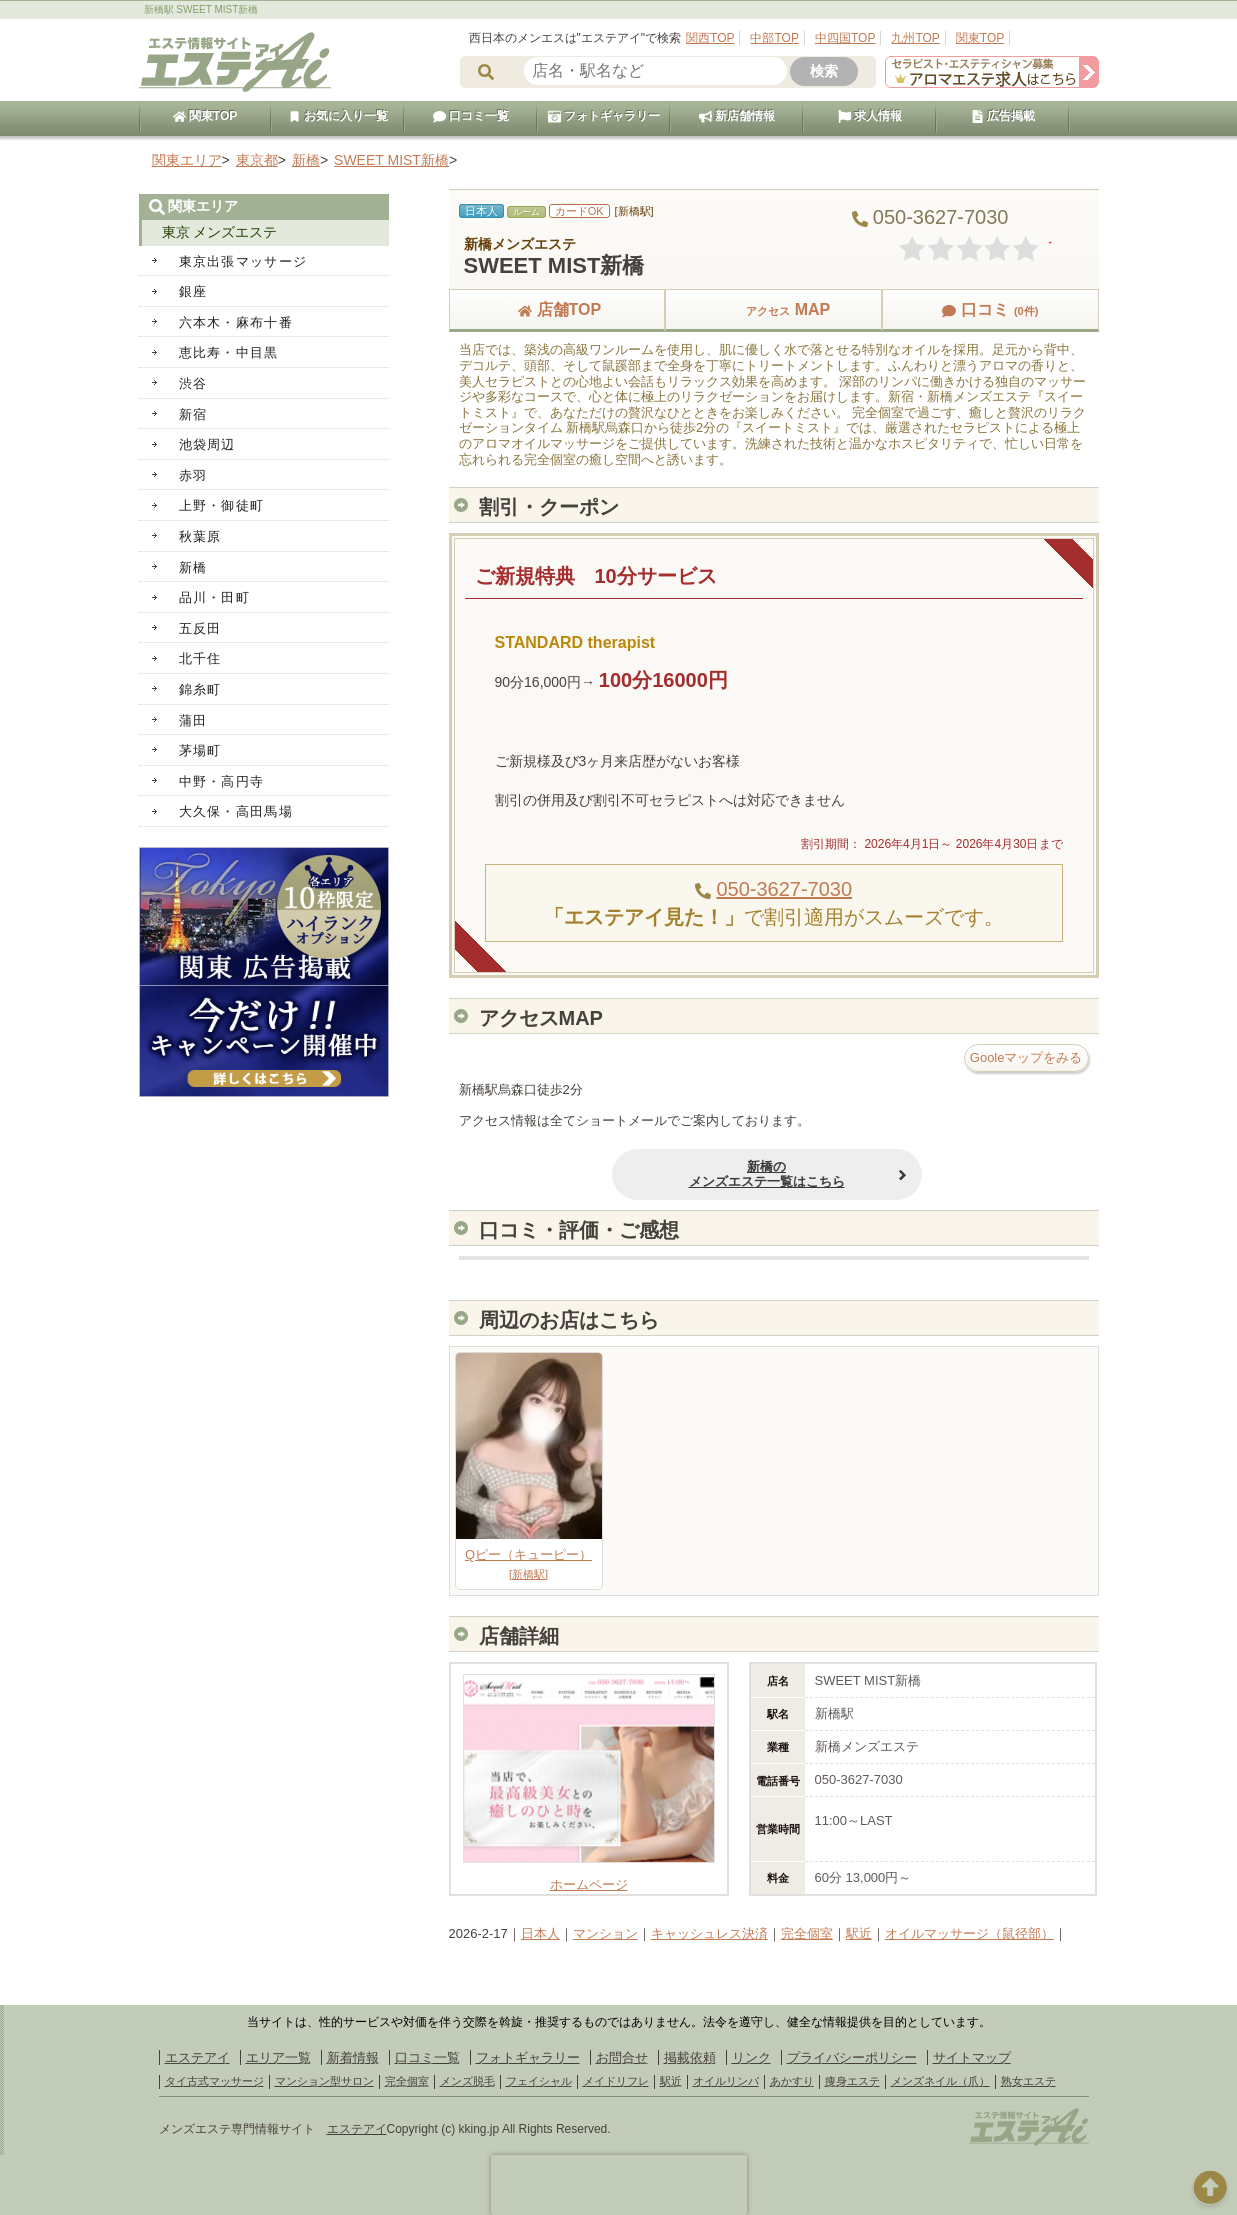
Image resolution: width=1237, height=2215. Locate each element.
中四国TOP (845, 38)
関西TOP (710, 38)
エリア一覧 (278, 2057)
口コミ (990, 309)
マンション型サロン (324, 2081)
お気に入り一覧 (338, 116)
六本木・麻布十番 (236, 322)
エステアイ (197, 2057)
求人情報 (870, 116)
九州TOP (915, 38)
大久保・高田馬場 (236, 811)
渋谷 (193, 383)
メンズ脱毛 (467, 2081)
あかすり (792, 2081)
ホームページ (589, 1876)
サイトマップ (972, 2057)
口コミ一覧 (471, 116)
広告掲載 (1003, 116)
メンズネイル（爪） (940, 2081)
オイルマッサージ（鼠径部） (969, 1933)
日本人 (540, 1933)
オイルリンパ (726, 2081)
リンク (751, 2057)
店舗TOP (557, 309)
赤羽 (193, 475)
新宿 (193, 414)
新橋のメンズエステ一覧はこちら (680, 1174)
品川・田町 (215, 597)
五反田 (200, 628)
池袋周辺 (207, 444)
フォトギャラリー (604, 116)
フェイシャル (539, 2081)
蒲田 (193, 720)
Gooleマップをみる (1026, 1057)
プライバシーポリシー (852, 2057)
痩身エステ (852, 2081)
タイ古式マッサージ (214, 2081)
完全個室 (807, 1933)
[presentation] (619, 2185)
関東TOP (980, 38)
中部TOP (774, 38)
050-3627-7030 (784, 889)
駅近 (859, 1933)
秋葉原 (200, 536)
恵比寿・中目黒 (229, 352)
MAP (774, 309)
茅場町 (200, 750)
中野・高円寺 (222, 781)
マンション (605, 1933)
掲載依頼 (690, 2057)
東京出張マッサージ (243, 261)
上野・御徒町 (222, 505)
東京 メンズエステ (220, 232)
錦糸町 (200, 689)
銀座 (193, 291)
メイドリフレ (616, 2081)
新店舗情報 (737, 116)
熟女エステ (1028, 2081)
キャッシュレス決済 (709, 1933)
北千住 (200, 658)
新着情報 (353, 2057)
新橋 (193, 567)
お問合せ (622, 2057)
